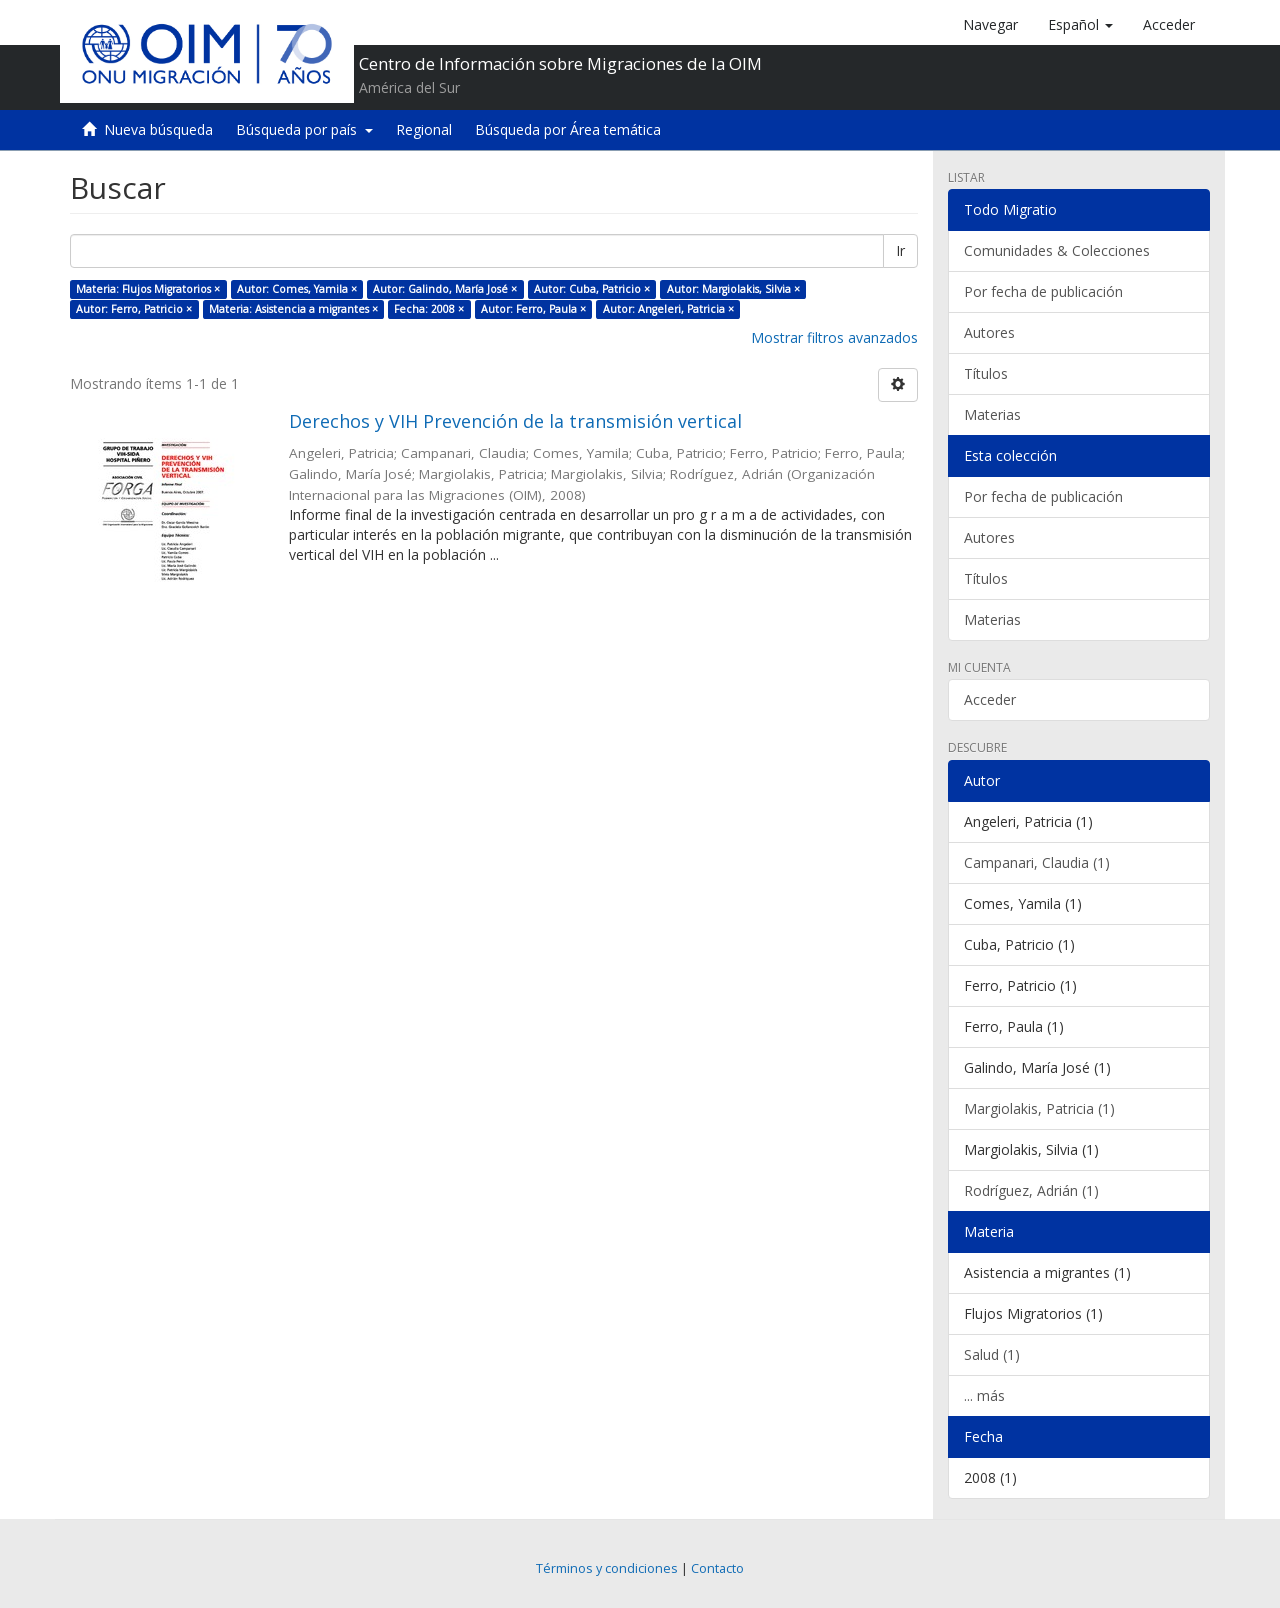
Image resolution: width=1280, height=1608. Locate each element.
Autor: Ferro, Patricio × (134, 309)
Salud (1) (992, 1354)
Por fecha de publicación (1043, 291)
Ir (900, 250)
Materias (992, 414)
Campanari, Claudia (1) (1037, 862)
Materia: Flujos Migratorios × (148, 289)
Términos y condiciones (607, 1568)
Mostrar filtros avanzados (834, 337)
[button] (1080, 25)
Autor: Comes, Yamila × (297, 289)
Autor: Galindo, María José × (445, 289)
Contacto (717, 1568)
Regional (424, 129)
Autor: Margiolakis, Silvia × (733, 289)
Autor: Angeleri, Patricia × (668, 309)
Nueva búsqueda (158, 129)
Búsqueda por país (304, 129)
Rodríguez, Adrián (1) (1031, 1190)
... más (984, 1395)
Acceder (990, 699)
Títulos (986, 373)
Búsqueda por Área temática (568, 129)
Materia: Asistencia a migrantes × (293, 309)
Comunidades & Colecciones (1057, 250)
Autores (989, 332)
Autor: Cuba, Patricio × (592, 289)
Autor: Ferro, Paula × (533, 309)
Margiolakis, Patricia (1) (1039, 1108)
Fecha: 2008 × (429, 309)
